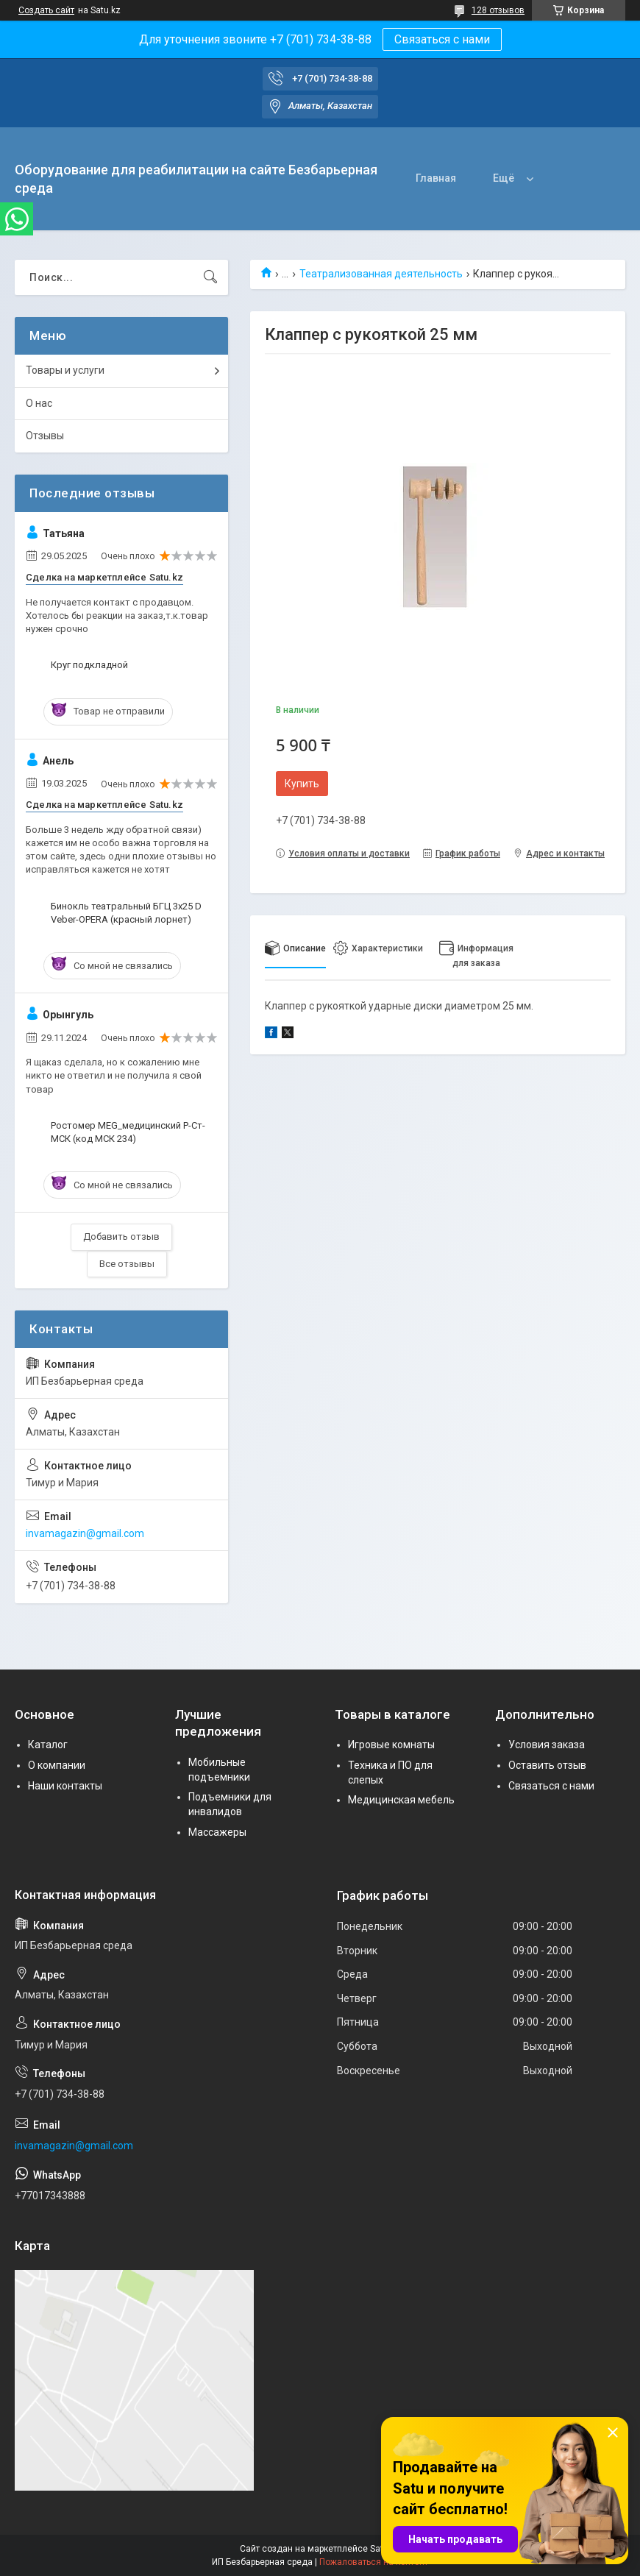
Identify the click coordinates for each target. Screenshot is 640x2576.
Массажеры (217, 1832)
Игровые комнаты (391, 1744)
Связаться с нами (442, 39)
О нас (39, 403)
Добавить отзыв (121, 1236)
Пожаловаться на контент (373, 2562)
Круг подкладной (89, 664)
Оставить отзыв (547, 1765)
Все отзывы (126, 1263)
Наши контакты (65, 1786)
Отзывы (45, 435)
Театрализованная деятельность (381, 274)
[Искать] (210, 277)
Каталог (48, 1744)
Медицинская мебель (401, 1800)
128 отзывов (498, 10)
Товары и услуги (65, 370)
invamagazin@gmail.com (85, 1533)
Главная (436, 178)
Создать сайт (46, 10)
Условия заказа (546, 1744)
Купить (302, 784)
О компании (56, 1765)
